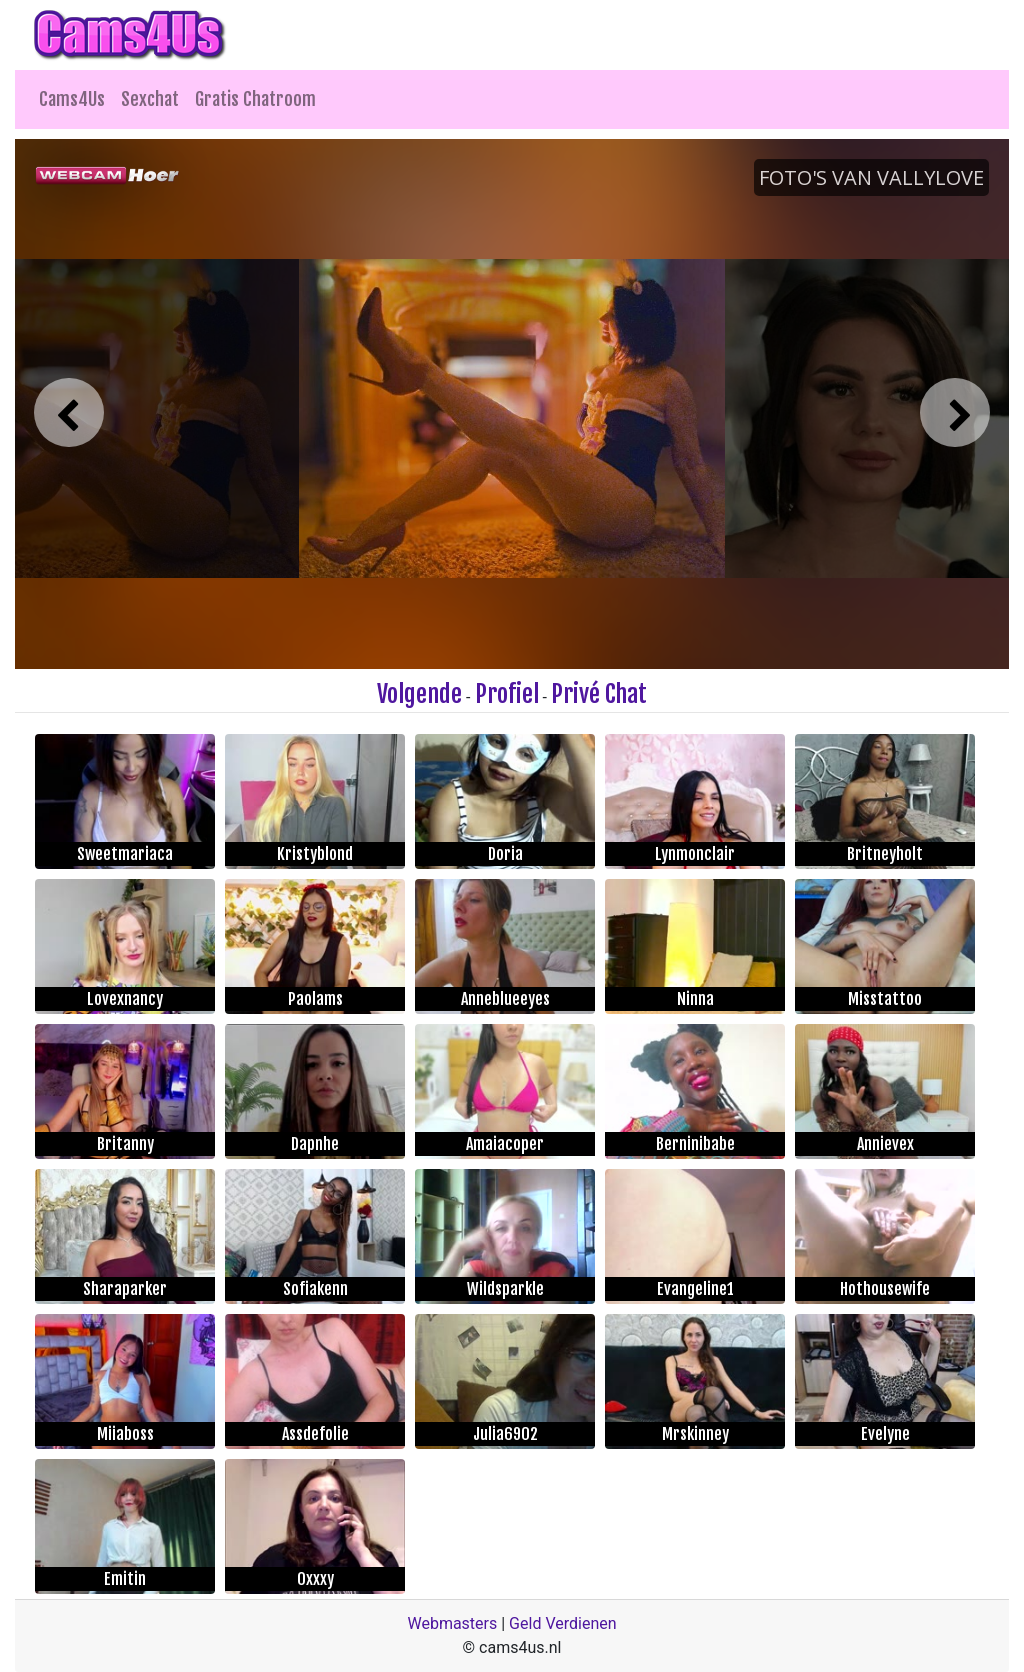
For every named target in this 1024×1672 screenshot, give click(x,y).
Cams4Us (72, 99)
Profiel (507, 694)
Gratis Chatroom (255, 99)
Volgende (419, 694)
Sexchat (150, 99)
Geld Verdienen (562, 1623)
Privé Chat (599, 694)
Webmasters (452, 1623)
